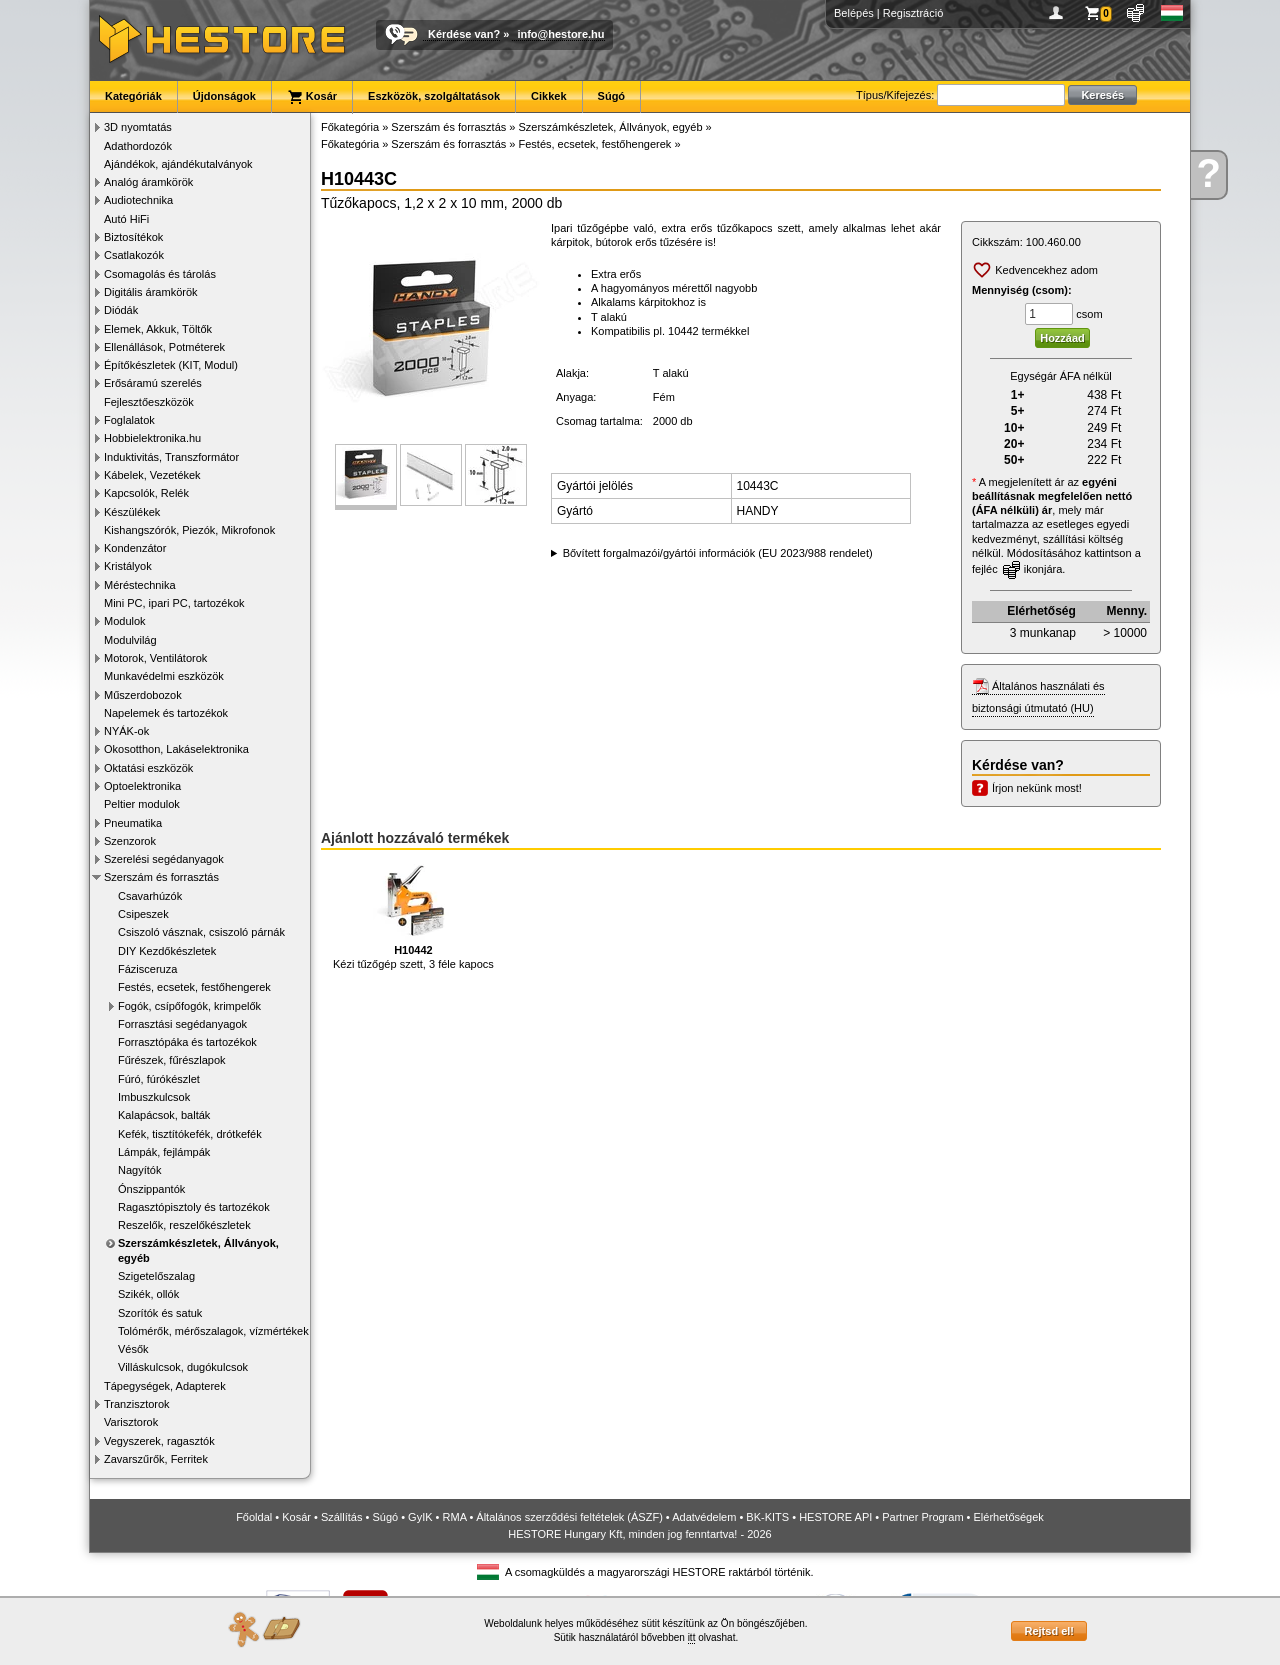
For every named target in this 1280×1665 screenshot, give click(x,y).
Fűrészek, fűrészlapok (172, 1060)
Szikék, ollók (148, 1294)
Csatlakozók (134, 255)
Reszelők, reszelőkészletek (184, 1225)
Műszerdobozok (143, 695)
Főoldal (254, 1517)
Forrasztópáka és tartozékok (187, 1042)
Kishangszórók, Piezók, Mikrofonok (189, 530)
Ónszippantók (151, 1189)
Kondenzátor (135, 548)
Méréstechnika (140, 585)
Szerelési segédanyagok (164, 859)
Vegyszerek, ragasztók (159, 1441)
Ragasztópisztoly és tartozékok (194, 1207)
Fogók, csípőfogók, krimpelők (189, 1006)
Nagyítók (139, 1170)
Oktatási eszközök (148, 768)
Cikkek (548, 96)
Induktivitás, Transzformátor (171, 457)
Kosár (312, 97)
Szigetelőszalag (156, 1276)
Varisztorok (131, 1422)
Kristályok (128, 566)
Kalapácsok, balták (164, 1115)
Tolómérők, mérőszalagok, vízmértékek (213, 1331)
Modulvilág (130, 640)
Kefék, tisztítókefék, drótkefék (190, 1134)
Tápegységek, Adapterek (165, 1386)
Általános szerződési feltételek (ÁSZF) (569, 1517)
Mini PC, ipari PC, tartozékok (174, 603)
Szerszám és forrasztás (161, 877)
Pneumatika (133, 823)
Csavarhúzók (150, 896)
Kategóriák (133, 96)
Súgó (612, 96)
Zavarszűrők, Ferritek (156, 1459)
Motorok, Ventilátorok (155, 658)
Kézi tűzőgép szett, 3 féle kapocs (413, 915)
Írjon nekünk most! (1037, 788)
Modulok (125, 621)
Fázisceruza (147, 969)
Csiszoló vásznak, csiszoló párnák (201, 932)
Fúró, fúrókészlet (159, 1079)
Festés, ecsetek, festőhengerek (194, 987)
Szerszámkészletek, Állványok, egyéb (198, 1250)
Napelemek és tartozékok (166, 713)
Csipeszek (143, 914)
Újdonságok (224, 96)
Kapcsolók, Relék (146, 493)
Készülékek (132, 512)
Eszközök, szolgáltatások (434, 96)
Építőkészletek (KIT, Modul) (171, 365)
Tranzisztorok (137, 1404)
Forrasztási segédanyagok (182, 1024)
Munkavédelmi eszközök (164, 676)
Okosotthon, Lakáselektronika (176, 749)
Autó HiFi (126, 219)
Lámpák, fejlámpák (164, 1152)
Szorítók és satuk (160, 1313)
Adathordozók (138, 146)
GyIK (420, 1517)
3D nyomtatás (138, 127)
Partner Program (922, 1517)
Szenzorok (130, 841)
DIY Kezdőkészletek (167, 951)
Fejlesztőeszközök (149, 402)
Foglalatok (129, 420)
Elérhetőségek (1009, 1517)
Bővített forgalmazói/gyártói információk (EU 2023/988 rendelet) (718, 553)
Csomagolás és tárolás (160, 274)
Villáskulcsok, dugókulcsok (183, 1367)
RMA (455, 1517)
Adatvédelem (704, 1517)
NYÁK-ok (126, 731)
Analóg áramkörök (148, 182)
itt (692, 1637)
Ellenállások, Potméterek (164, 347)
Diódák (121, 310)
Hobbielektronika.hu (152, 438)
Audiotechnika (138, 200)
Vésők (133, 1349)
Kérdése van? (464, 34)
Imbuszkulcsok (154, 1097)
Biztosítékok (133, 237)
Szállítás (342, 1517)
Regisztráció (913, 13)
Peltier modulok (142, 804)
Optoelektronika (142, 786)
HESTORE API (835, 1517)
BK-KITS (767, 1517)
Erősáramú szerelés (153, 383)
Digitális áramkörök (151, 292)
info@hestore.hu (560, 34)
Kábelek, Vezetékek (152, 475)
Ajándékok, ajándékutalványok (178, 164)
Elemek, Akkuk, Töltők (158, 329)
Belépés (854, 13)
